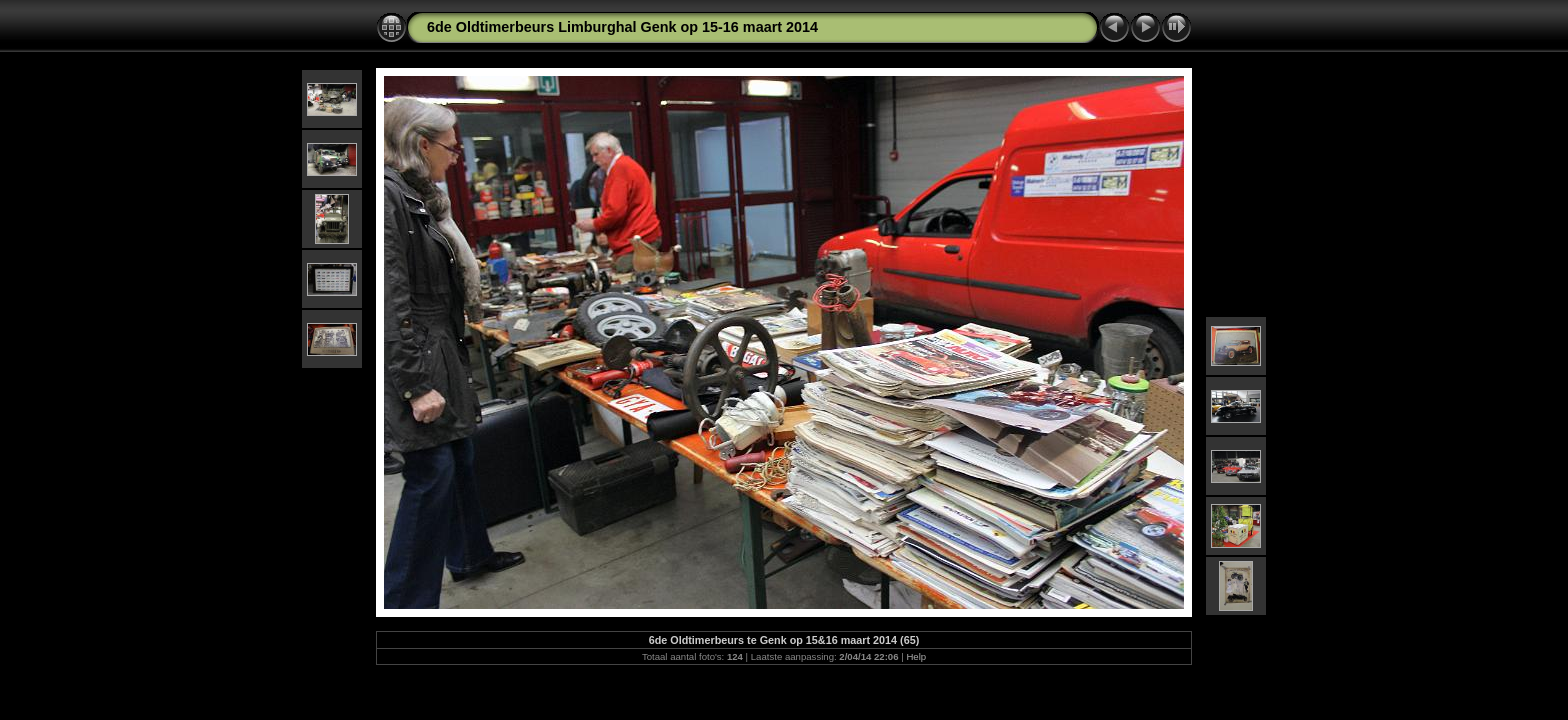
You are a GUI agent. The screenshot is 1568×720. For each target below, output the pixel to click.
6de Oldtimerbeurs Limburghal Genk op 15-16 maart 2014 (622, 27)
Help (916, 656)
